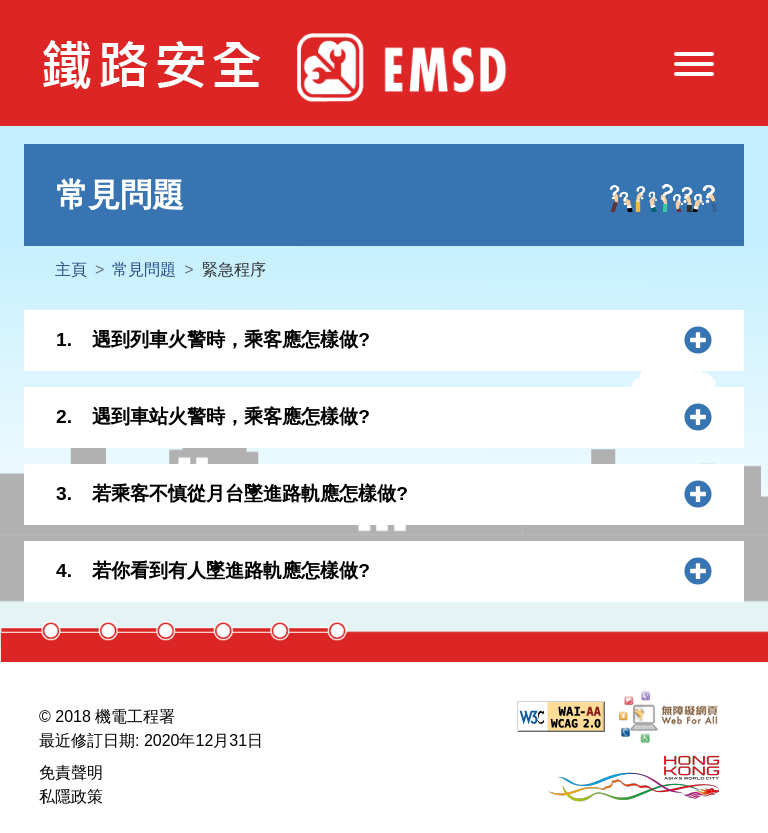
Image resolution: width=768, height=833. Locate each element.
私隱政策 (71, 796)
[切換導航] (694, 67)
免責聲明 (71, 772)
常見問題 (144, 269)
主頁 (71, 269)
